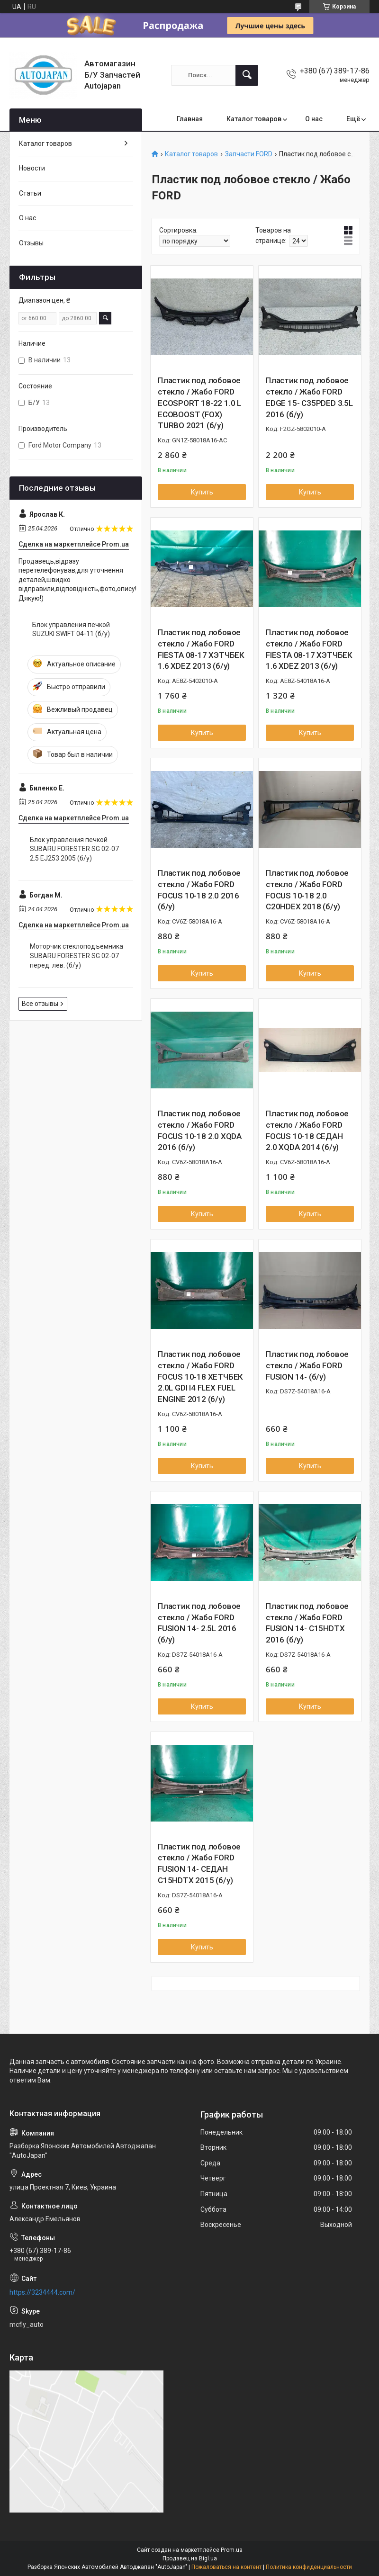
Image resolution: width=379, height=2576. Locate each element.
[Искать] (246, 75)
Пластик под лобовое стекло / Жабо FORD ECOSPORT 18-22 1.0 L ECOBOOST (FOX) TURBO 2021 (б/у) (199, 403)
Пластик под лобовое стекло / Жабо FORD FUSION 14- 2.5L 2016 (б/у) (199, 1622)
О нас (314, 119)
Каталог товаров (253, 119)
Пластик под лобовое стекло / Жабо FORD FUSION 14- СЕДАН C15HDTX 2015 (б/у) (199, 1863)
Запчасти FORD (248, 154)
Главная (190, 119)
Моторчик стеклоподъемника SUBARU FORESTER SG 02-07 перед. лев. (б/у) (76, 955)
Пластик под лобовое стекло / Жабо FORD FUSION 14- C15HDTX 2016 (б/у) (307, 1622)
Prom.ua (232, 2550)
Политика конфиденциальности (309, 2567)
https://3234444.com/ (42, 2292)
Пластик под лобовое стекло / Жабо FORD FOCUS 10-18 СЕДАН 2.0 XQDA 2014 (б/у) (307, 1130)
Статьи (30, 193)
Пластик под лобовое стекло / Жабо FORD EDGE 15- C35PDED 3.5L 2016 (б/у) (309, 397)
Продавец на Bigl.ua (189, 2558)
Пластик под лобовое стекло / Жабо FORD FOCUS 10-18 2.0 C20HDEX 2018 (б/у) (307, 889)
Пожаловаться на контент (226, 2567)
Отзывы (31, 243)
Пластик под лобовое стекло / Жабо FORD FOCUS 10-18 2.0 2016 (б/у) (199, 889)
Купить (202, 492)
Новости (32, 168)
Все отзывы (40, 1003)
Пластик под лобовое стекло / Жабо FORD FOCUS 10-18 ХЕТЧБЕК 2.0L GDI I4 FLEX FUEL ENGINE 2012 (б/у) (200, 1376)
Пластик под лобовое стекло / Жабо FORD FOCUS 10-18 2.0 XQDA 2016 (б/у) (200, 1130)
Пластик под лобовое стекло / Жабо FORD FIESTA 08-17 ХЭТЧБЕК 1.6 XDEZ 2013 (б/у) (201, 649)
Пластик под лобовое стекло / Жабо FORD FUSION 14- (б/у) (307, 1365)
